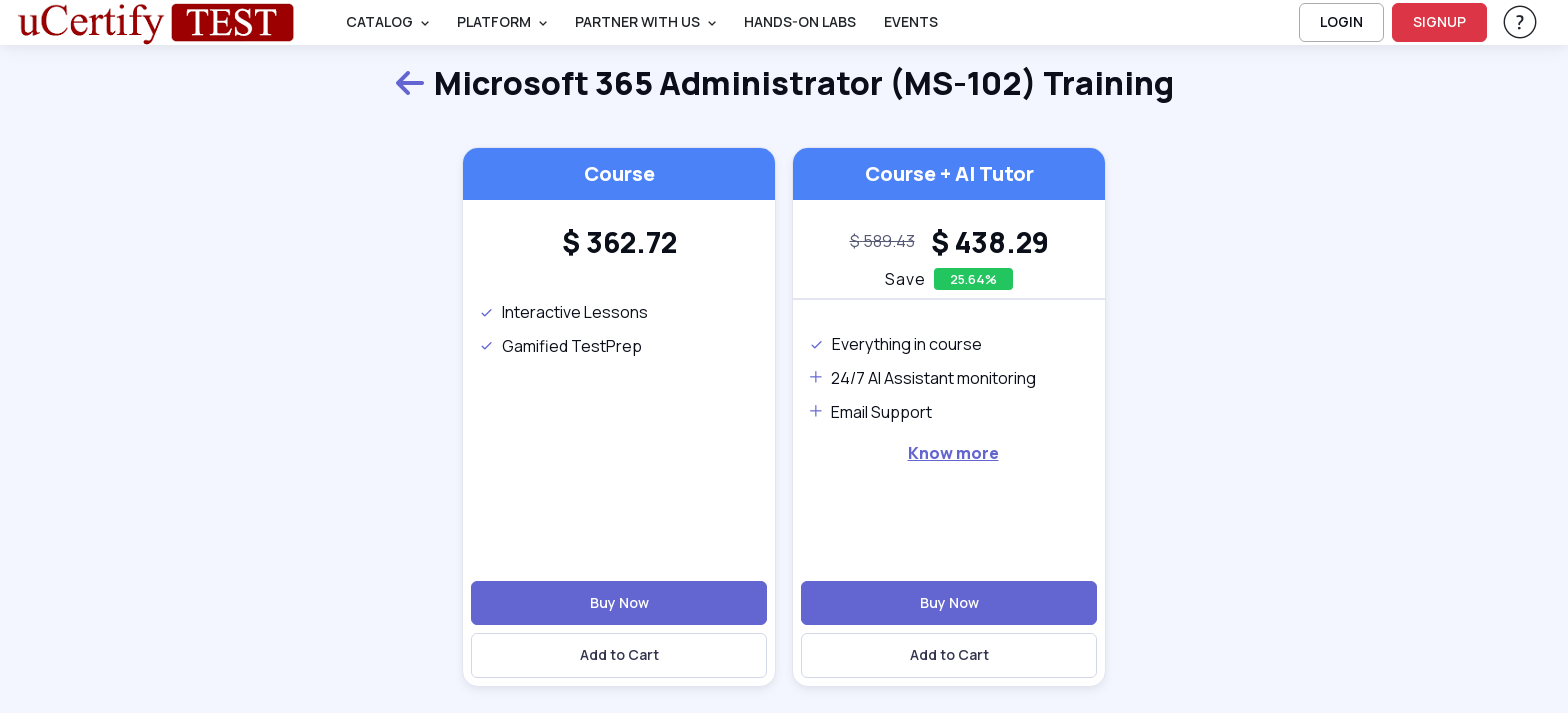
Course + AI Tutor (949, 173)
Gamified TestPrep (560, 346)
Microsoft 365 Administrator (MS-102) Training (784, 84)
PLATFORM (494, 21)
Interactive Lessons (563, 312)
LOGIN (1341, 21)
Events (911, 21)
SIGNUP (1439, 21)
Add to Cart (619, 654)
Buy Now (619, 602)
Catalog (379, 21)
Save (905, 279)
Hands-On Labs (800, 21)
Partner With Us (637, 21)
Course (619, 173)
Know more (953, 453)
